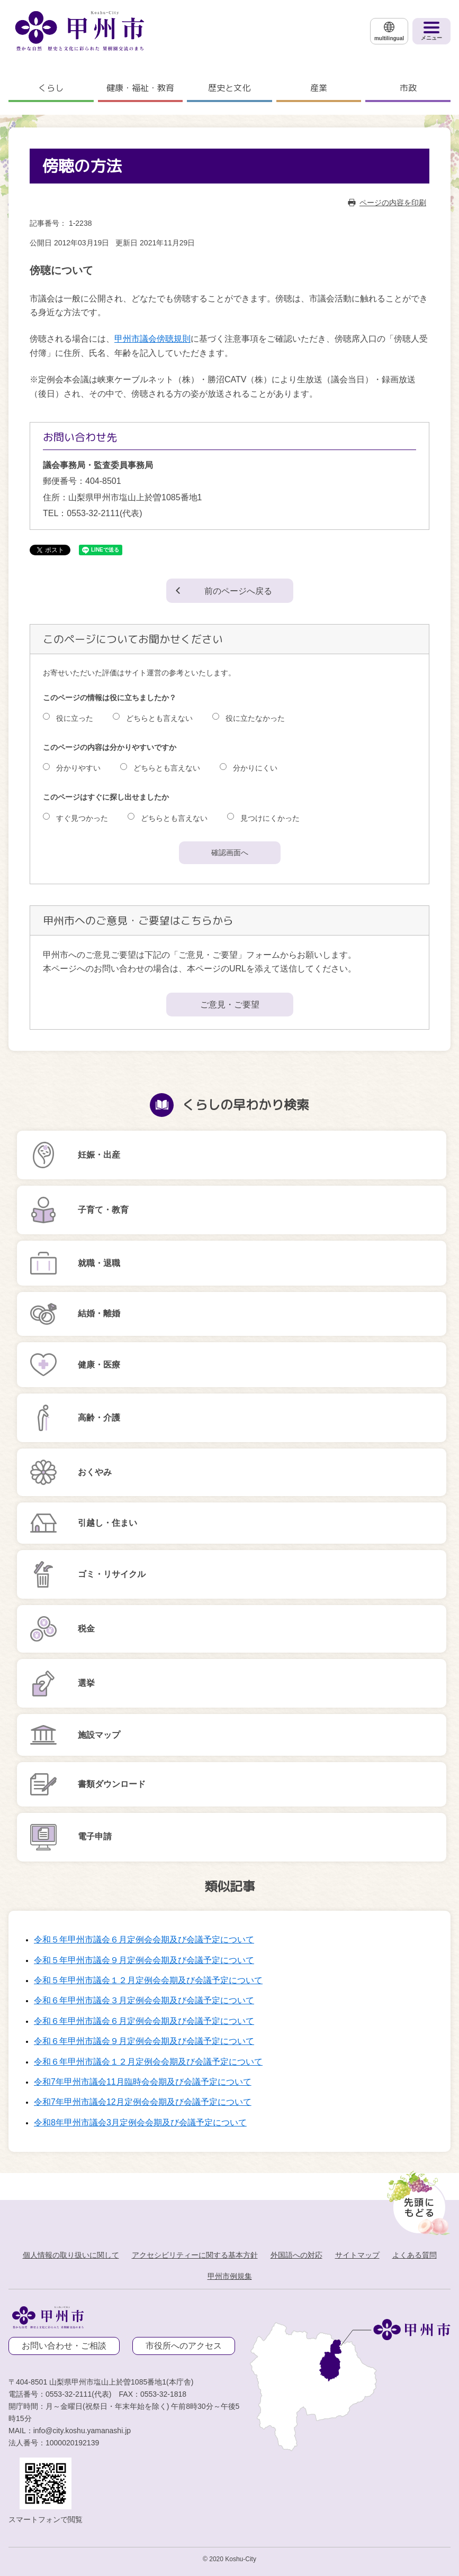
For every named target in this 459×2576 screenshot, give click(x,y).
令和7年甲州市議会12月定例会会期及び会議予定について (142, 2101)
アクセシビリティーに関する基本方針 (195, 2255)
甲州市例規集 (230, 2276)
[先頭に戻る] (416, 2200)
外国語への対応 (296, 2255)
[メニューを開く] (431, 31)
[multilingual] (389, 31)
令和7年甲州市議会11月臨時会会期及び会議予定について (142, 2081)
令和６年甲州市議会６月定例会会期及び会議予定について (144, 2020)
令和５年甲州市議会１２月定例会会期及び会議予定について (148, 1980)
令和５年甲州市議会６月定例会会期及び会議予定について (144, 1939)
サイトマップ (357, 2255)
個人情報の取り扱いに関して (71, 2255)
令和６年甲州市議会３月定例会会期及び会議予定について (144, 2000)
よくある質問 (414, 2255)
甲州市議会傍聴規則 (152, 338)
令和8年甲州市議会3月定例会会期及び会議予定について (140, 2122)
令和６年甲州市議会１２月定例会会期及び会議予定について (148, 2061)
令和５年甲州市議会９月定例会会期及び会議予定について (144, 1960)
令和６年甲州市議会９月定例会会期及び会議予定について (144, 2041)
